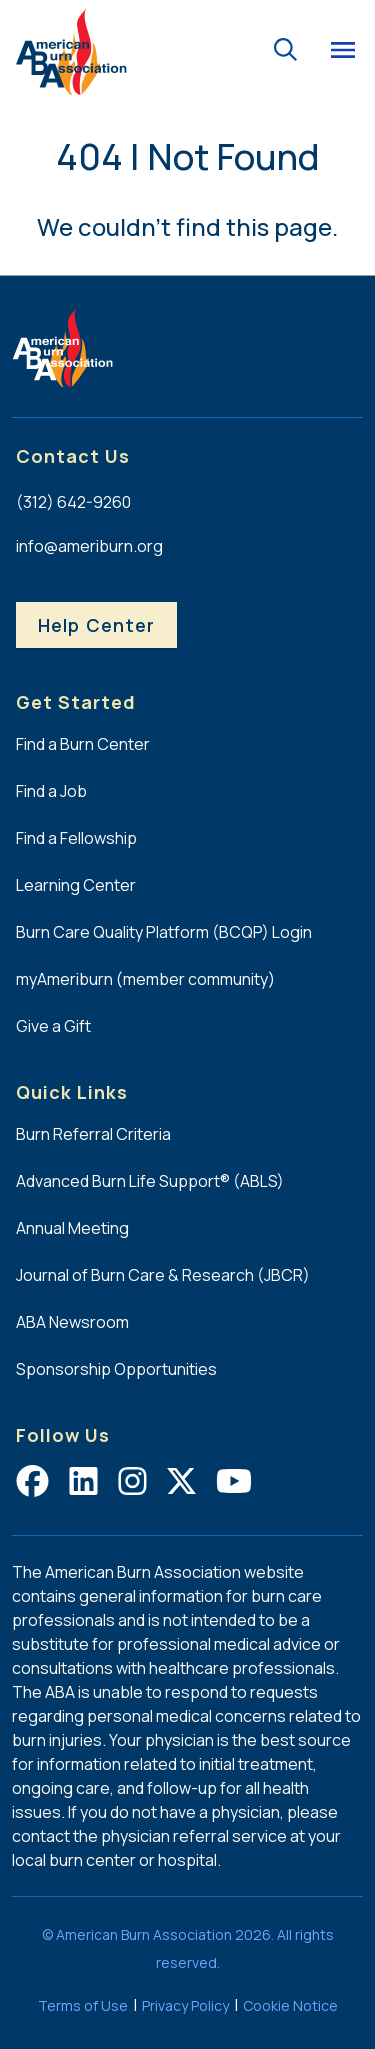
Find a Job (51, 791)
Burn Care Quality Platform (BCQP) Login (164, 932)
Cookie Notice (290, 2005)
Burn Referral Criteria (93, 1134)
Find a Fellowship (76, 838)
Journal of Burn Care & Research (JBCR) (163, 1275)
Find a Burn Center (83, 744)
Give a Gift (53, 1026)
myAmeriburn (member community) (145, 979)
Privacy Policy (185, 2005)
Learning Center (76, 885)
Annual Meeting (72, 1228)
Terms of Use (83, 2005)
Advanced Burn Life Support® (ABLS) (150, 1181)
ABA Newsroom (72, 1322)
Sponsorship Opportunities (116, 1369)
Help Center (96, 625)
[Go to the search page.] (285, 47)
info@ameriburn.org (89, 546)
